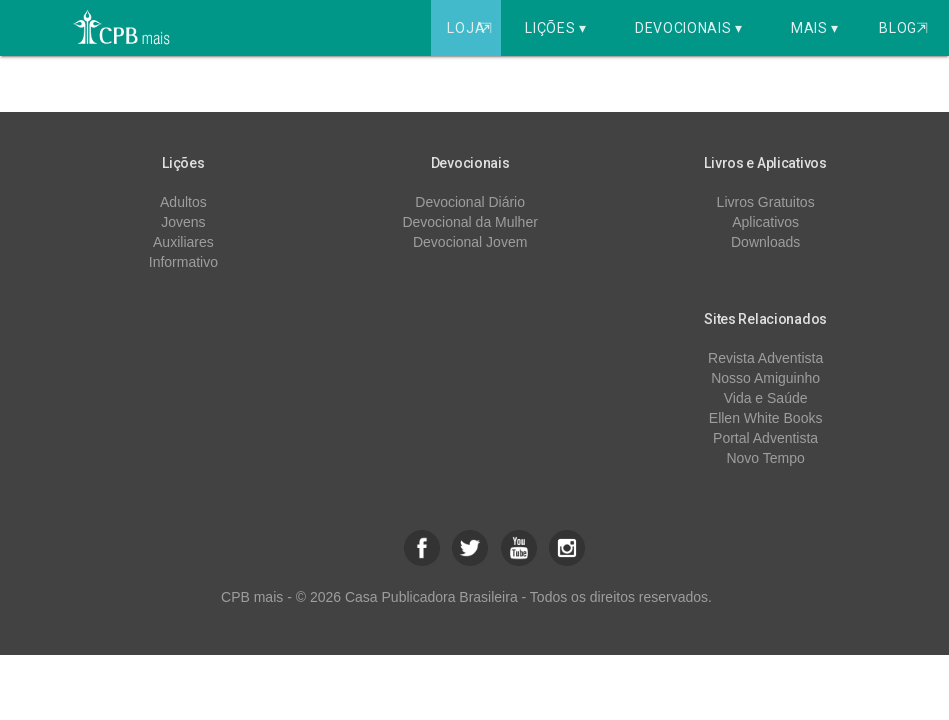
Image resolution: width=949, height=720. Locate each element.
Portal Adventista (765, 438)
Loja (471, 28)
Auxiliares (183, 242)
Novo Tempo (765, 458)
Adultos (183, 202)
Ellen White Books (766, 418)
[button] (422, 548)
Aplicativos (765, 222)
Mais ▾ (815, 28)
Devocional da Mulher (469, 222)
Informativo (183, 262)
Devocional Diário (470, 202)
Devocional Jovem (470, 242)
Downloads (765, 242)
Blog (903, 28)
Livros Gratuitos (766, 202)
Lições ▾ (556, 28)
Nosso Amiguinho (765, 378)
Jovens (183, 222)
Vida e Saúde (766, 398)
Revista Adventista (765, 358)
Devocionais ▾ (689, 28)
